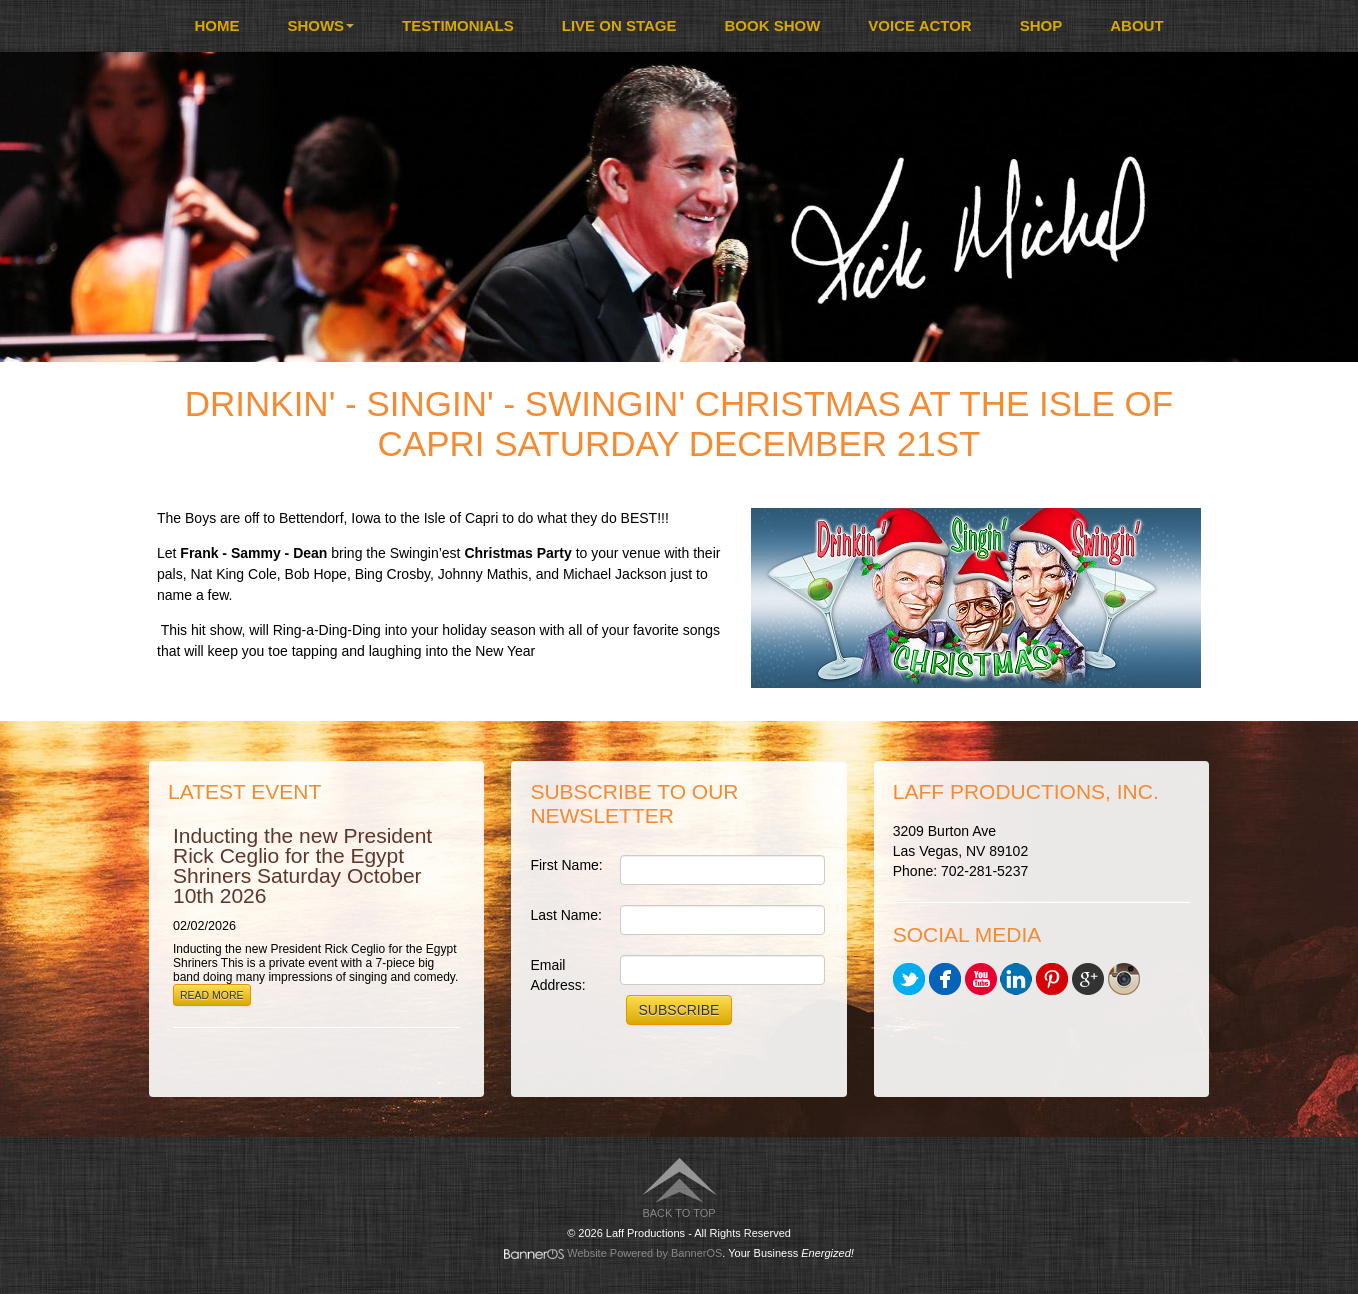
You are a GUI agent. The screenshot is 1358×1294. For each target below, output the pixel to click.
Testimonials (458, 25)
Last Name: (566, 915)
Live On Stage (619, 25)
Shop (1041, 25)
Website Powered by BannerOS (644, 1253)
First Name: (566, 865)
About (1136, 25)
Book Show (773, 25)
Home (216, 25)
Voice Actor (919, 25)
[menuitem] (216, 26)
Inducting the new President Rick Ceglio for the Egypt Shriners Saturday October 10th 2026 (302, 865)
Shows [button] (320, 25)
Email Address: (557, 975)
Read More (212, 995)
